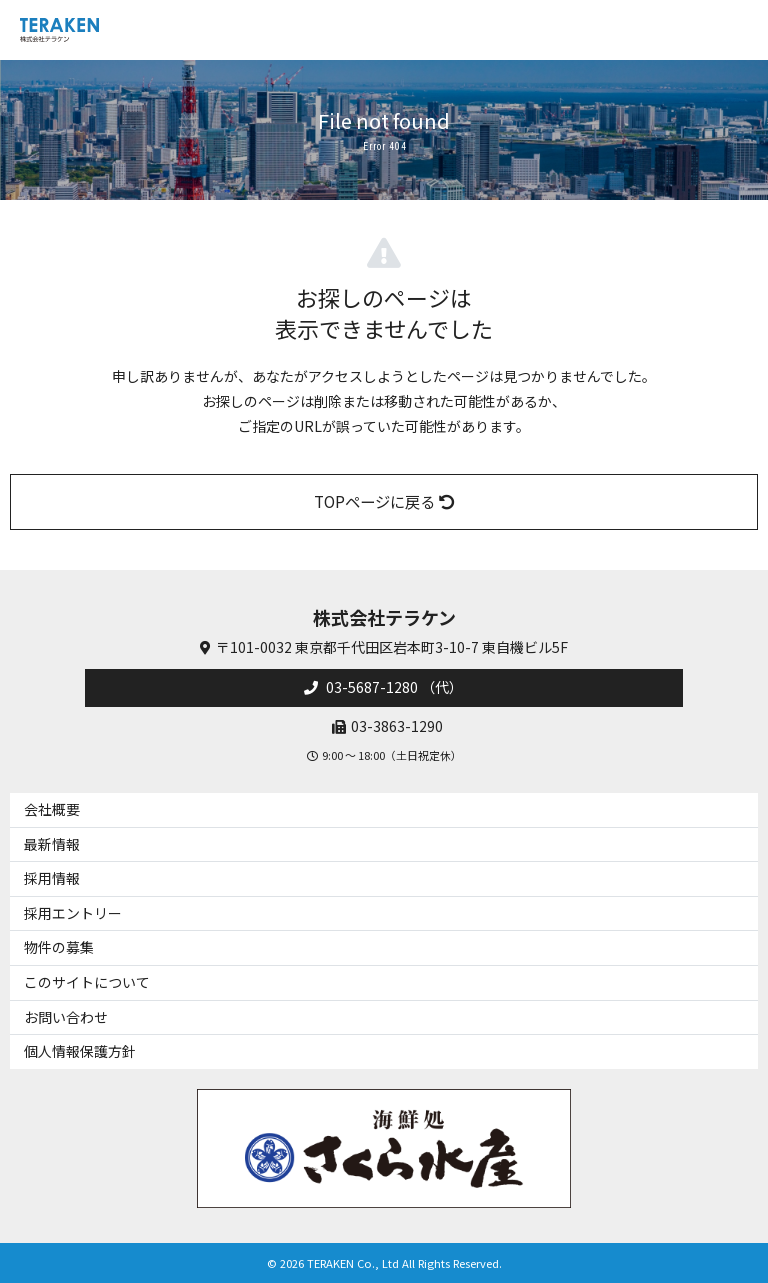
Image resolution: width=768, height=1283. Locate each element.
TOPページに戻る (384, 501)
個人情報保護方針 (80, 1051)
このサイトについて (87, 982)
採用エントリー (73, 913)
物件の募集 (59, 947)
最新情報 (52, 844)
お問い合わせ (66, 1017)
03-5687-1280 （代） (393, 687)
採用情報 (52, 878)
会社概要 (52, 809)
